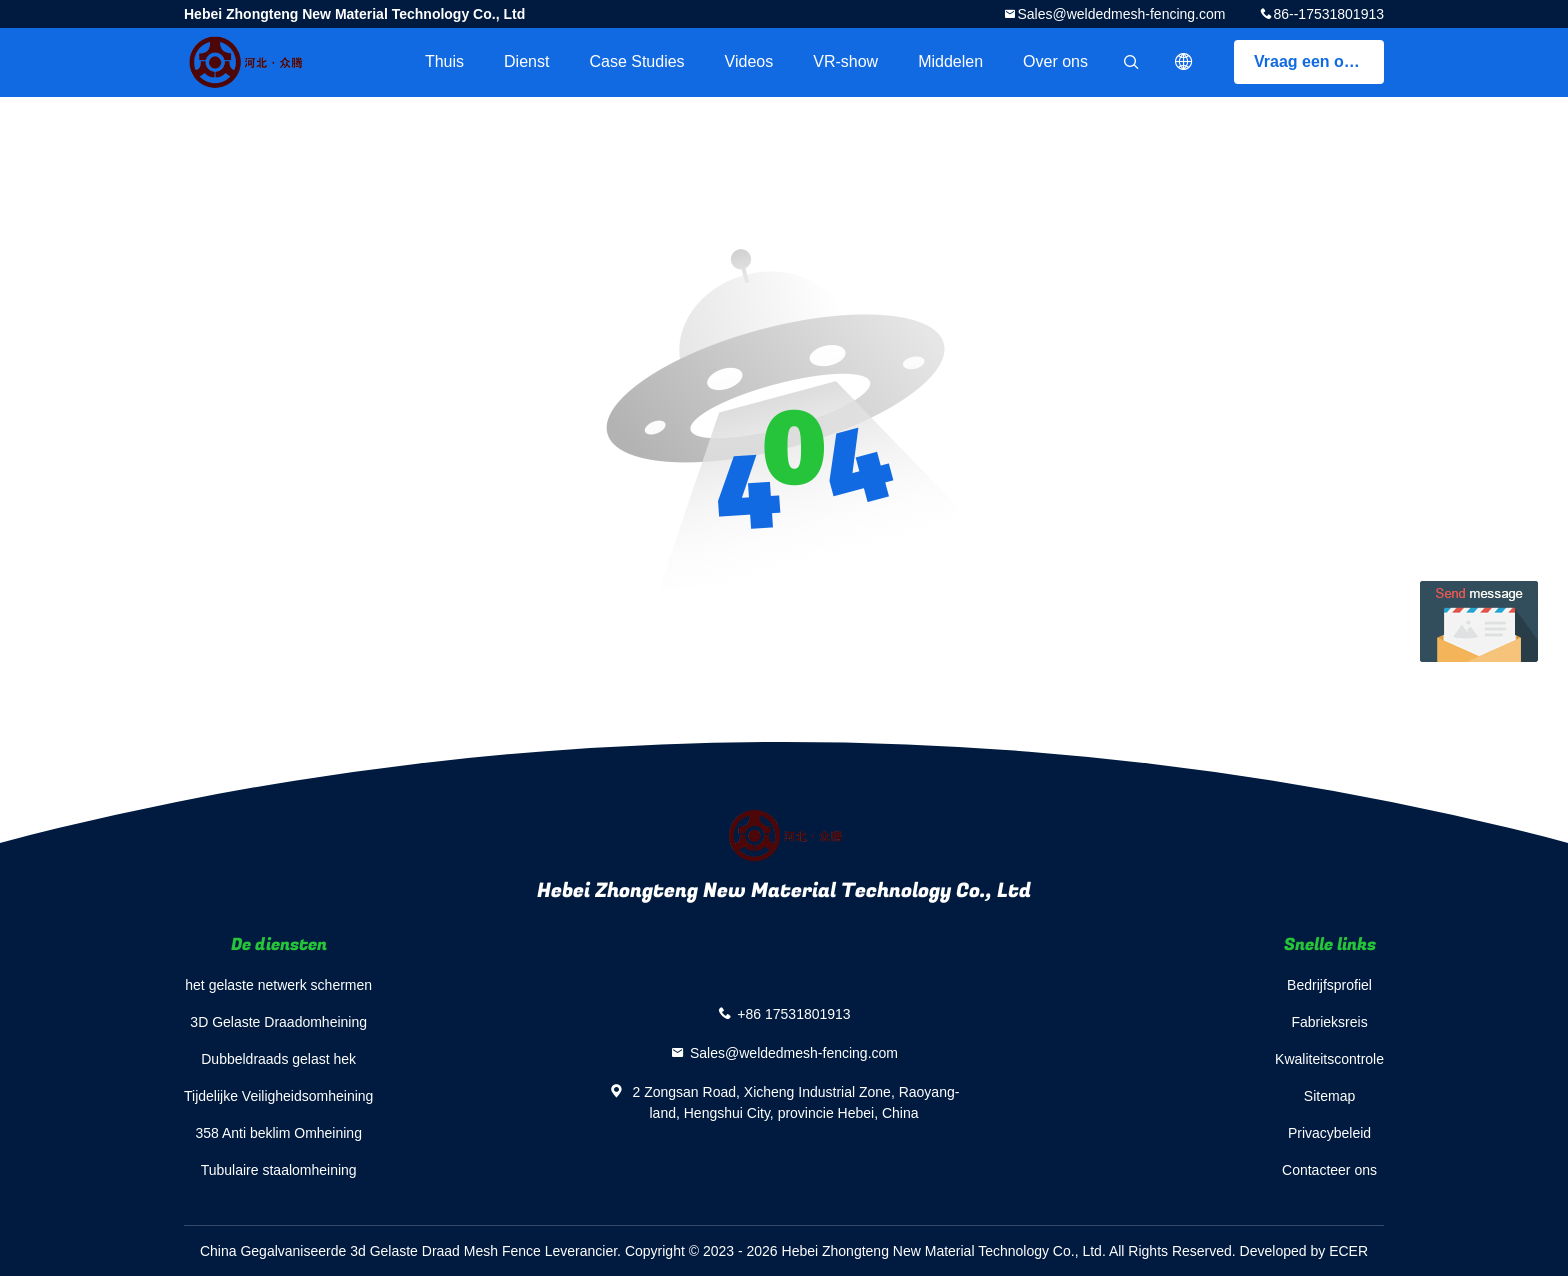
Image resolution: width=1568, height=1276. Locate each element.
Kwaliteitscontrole (1329, 1059)
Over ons (1055, 61)
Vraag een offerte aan (1319, 61)
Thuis (444, 61)
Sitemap (1329, 1096)
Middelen (950, 61)
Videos (749, 61)
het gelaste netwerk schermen (278, 985)
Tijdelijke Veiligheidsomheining (278, 1096)
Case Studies (636, 61)
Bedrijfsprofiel (1329, 985)
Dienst (526, 61)
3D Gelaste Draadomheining (278, 1022)
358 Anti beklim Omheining (278, 1133)
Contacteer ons (1329, 1170)
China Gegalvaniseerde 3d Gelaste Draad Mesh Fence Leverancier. (412, 1251)
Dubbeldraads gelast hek (278, 1059)
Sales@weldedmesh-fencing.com (1121, 14)
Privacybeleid (1329, 1133)
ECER (1348, 1251)
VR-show (845, 61)
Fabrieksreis (1329, 1022)
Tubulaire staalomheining (279, 1170)
